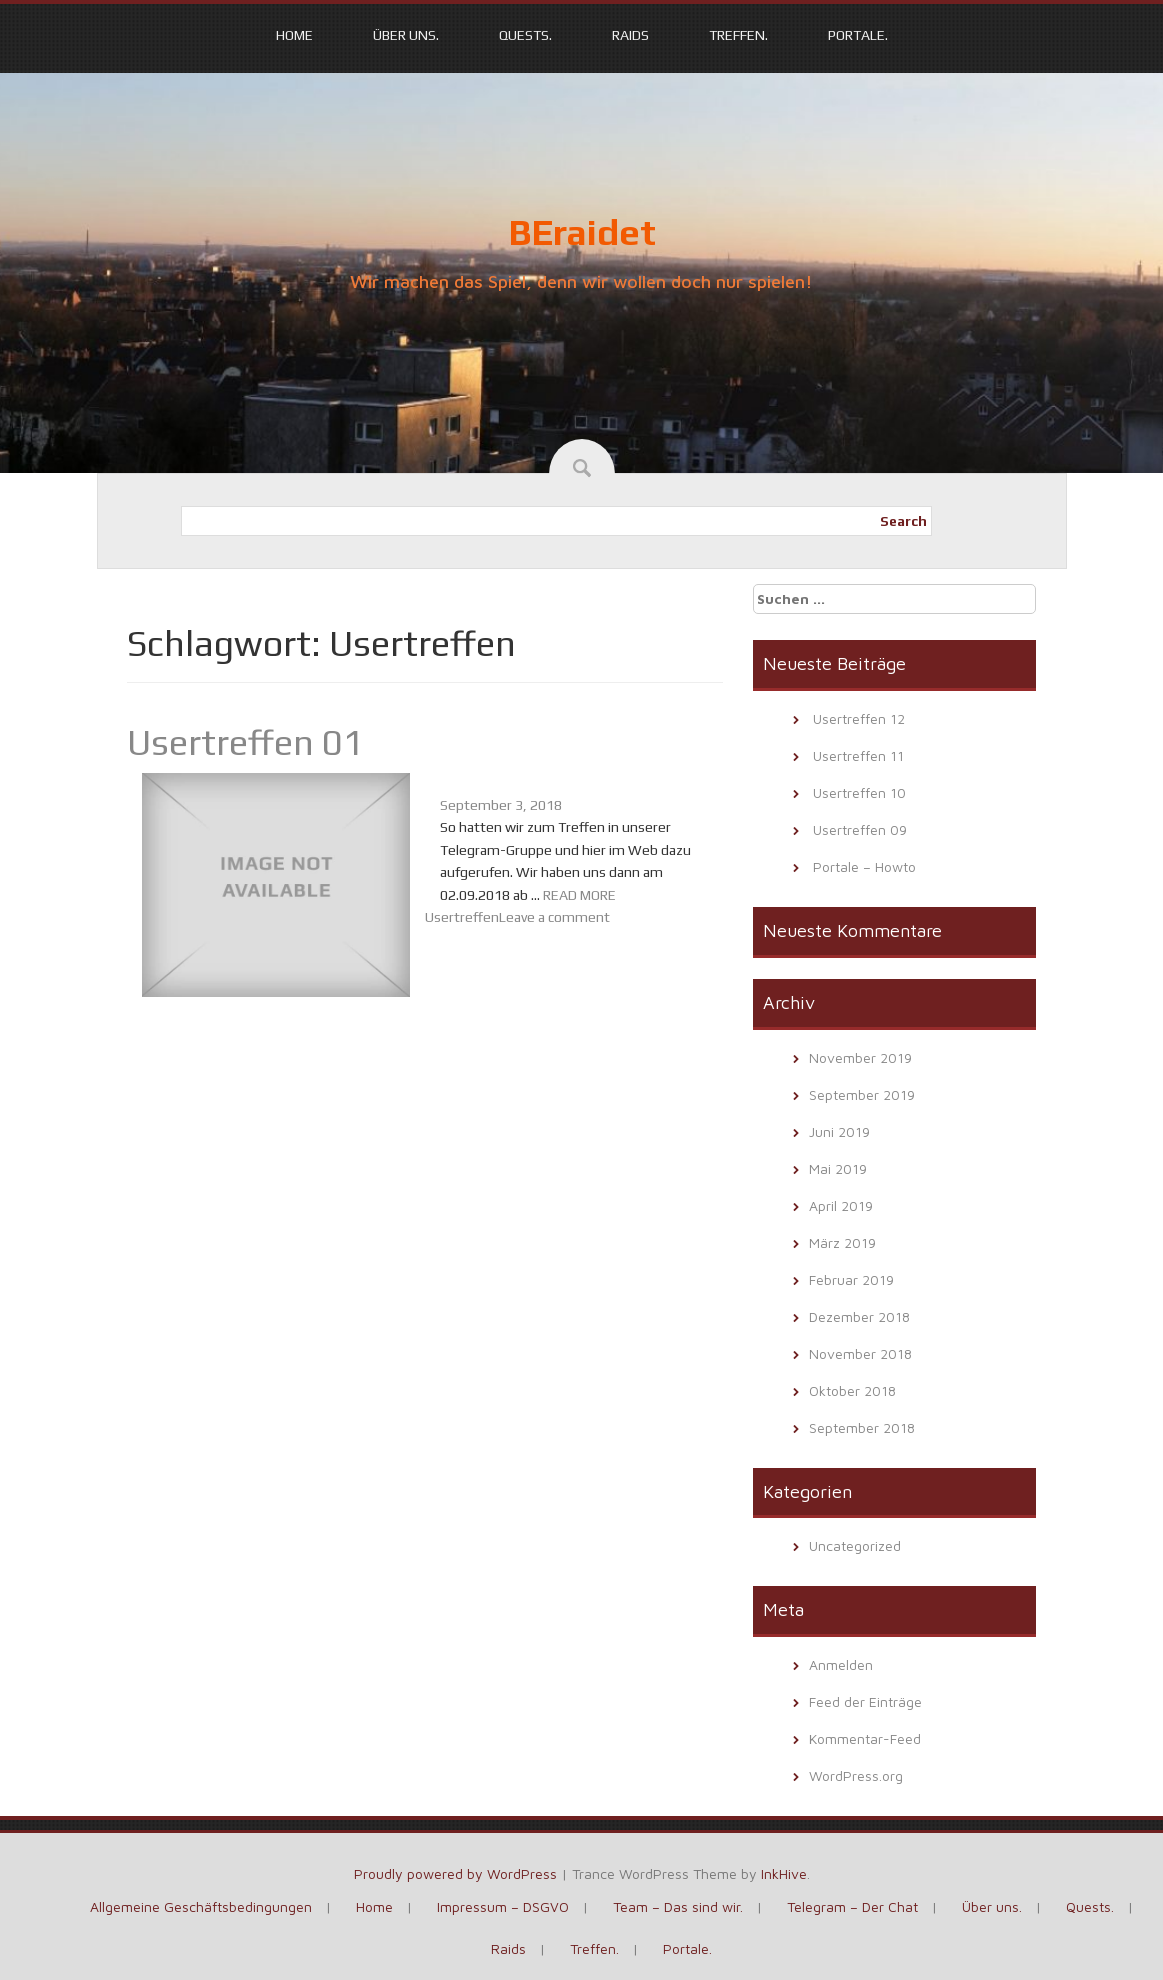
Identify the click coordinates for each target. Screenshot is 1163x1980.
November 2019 (860, 1057)
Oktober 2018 (852, 1390)
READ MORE (579, 895)
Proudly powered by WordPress (455, 1873)
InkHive (784, 1873)
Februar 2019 (851, 1279)
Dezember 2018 (859, 1316)
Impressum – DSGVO (503, 1906)
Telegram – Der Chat (852, 1906)
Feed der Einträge (865, 1701)
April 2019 (841, 1205)
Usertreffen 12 (859, 718)
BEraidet (582, 232)
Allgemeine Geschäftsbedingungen (201, 1906)
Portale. (858, 35)
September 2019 (862, 1094)
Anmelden (841, 1664)
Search (903, 521)
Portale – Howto (864, 866)
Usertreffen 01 (245, 742)
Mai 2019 (838, 1168)
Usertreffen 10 (859, 792)
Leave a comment (554, 917)
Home (294, 35)
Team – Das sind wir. (678, 1906)
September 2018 (862, 1427)
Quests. (525, 35)
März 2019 (842, 1242)
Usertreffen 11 (858, 755)
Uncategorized (855, 1545)
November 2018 (860, 1353)
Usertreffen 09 (860, 829)
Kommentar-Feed (865, 1738)
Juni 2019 (839, 1131)
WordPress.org (856, 1775)
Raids (630, 35)
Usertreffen (462, 917)
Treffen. (738, 35)
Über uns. (406, 35)
